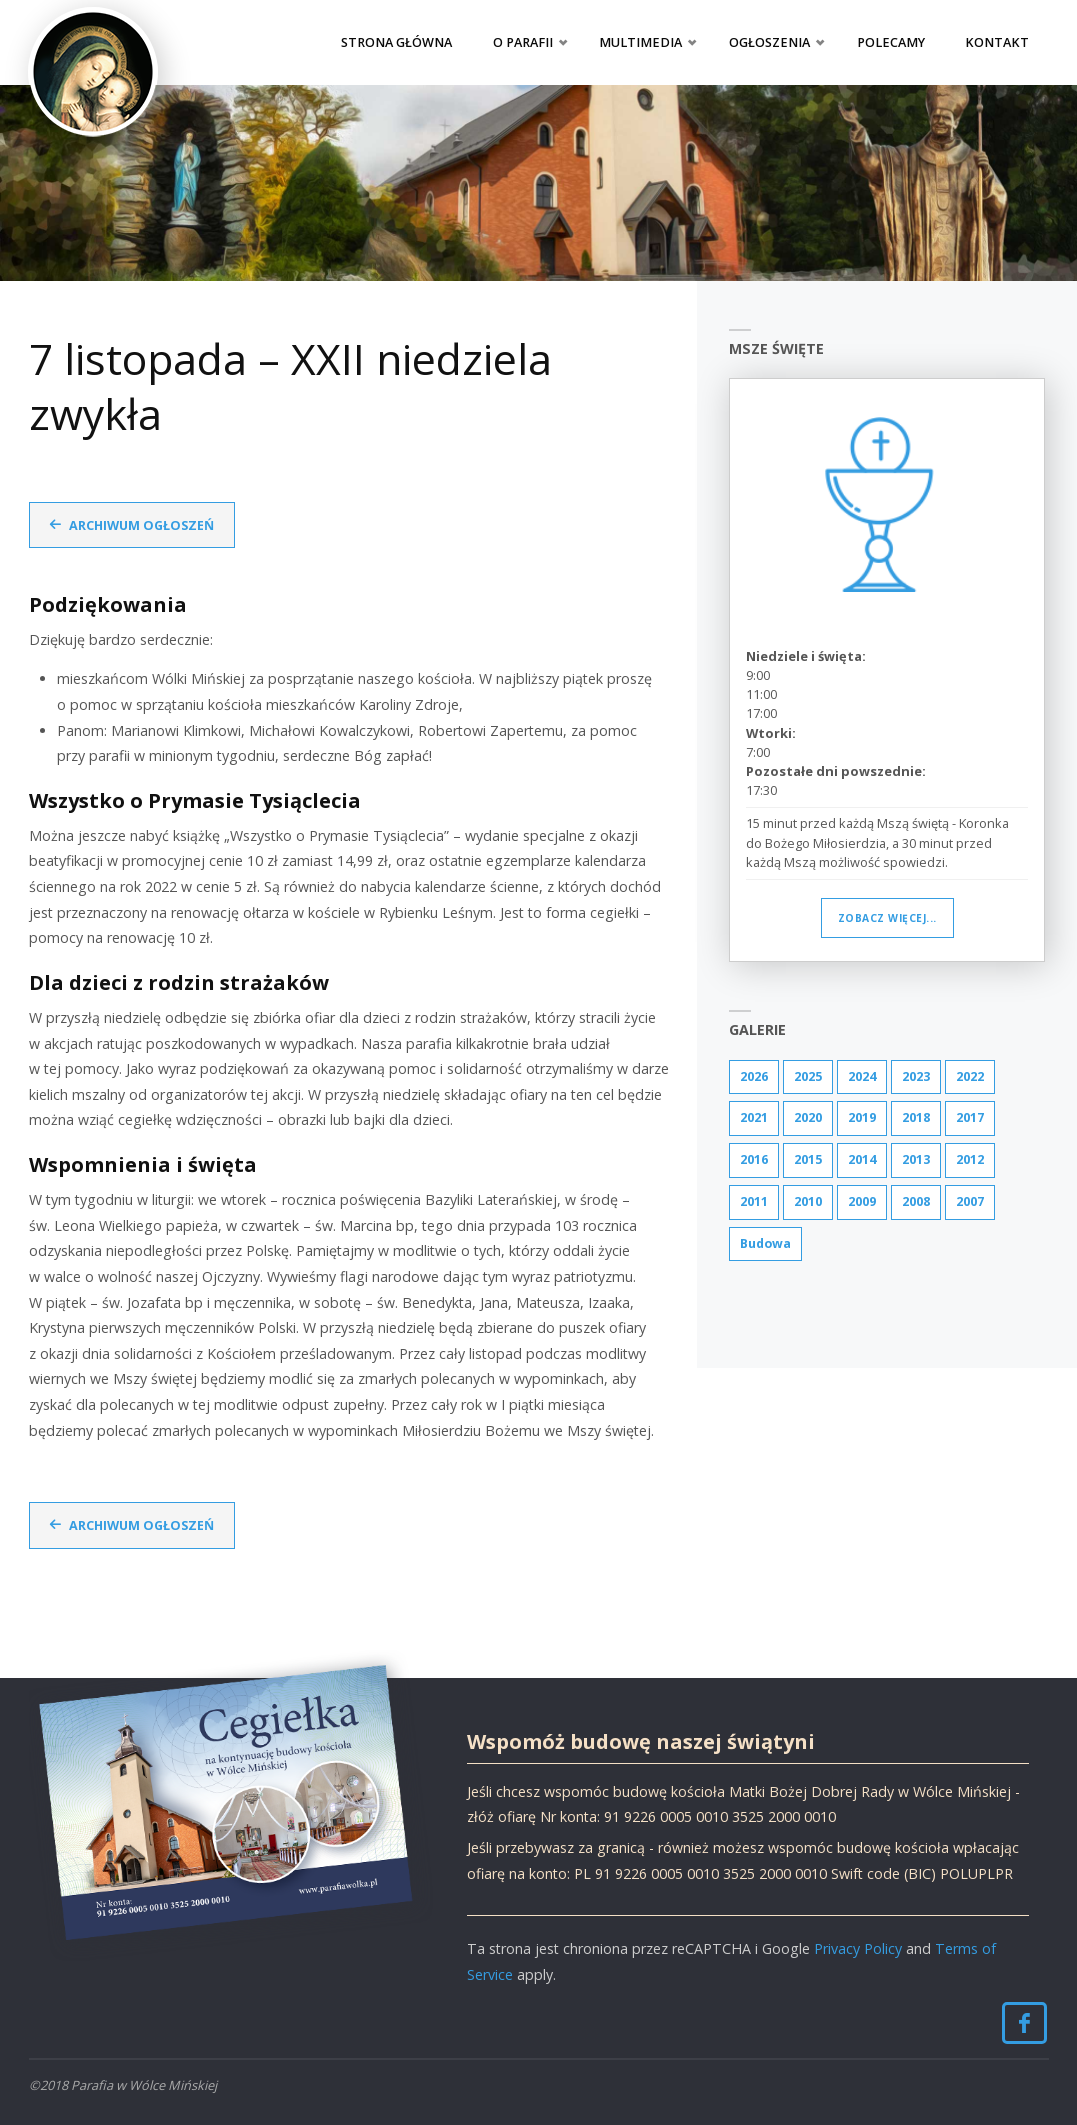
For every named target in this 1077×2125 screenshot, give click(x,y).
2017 (970, 1119)
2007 (970, 1203)
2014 (862, 1161)
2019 (862, 1119)
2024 (862, 1077)
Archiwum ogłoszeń (143, 525)
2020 (808, 1119)
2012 (970, 1161)
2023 (916, 1077)
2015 (808, 1161)
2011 (754, 1203)
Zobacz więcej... (887, 918)
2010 (808, 1203)
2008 (916, 1203)
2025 (808, 1077)
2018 (916, 1119)
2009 (862, 1203)
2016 (754, 1161)
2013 (916, 1161)
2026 (754, 1077)
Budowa (767, 1245)
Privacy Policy (858, 1947)
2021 (754, 1119)
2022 (970, 1077)
